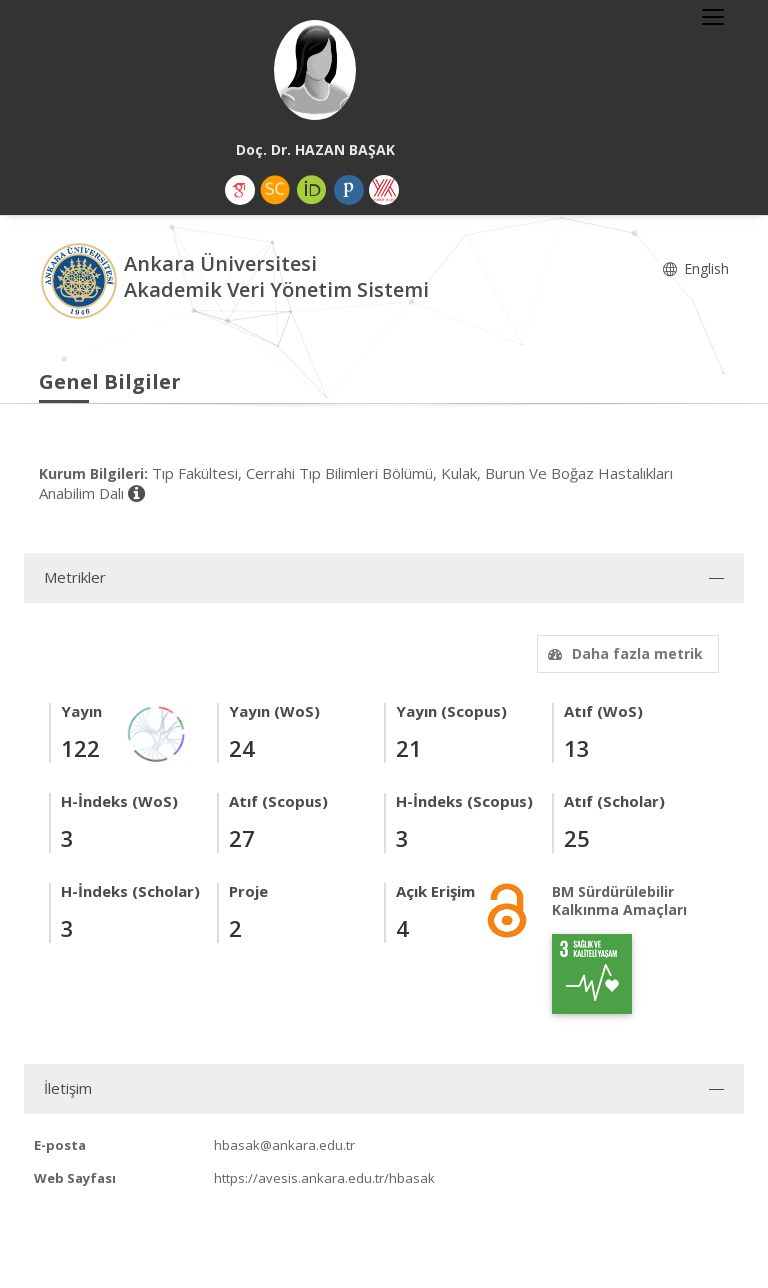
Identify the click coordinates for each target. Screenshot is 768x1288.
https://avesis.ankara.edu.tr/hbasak (324, 1178)
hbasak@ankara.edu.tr (284, 1145)
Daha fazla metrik (623, 653)
